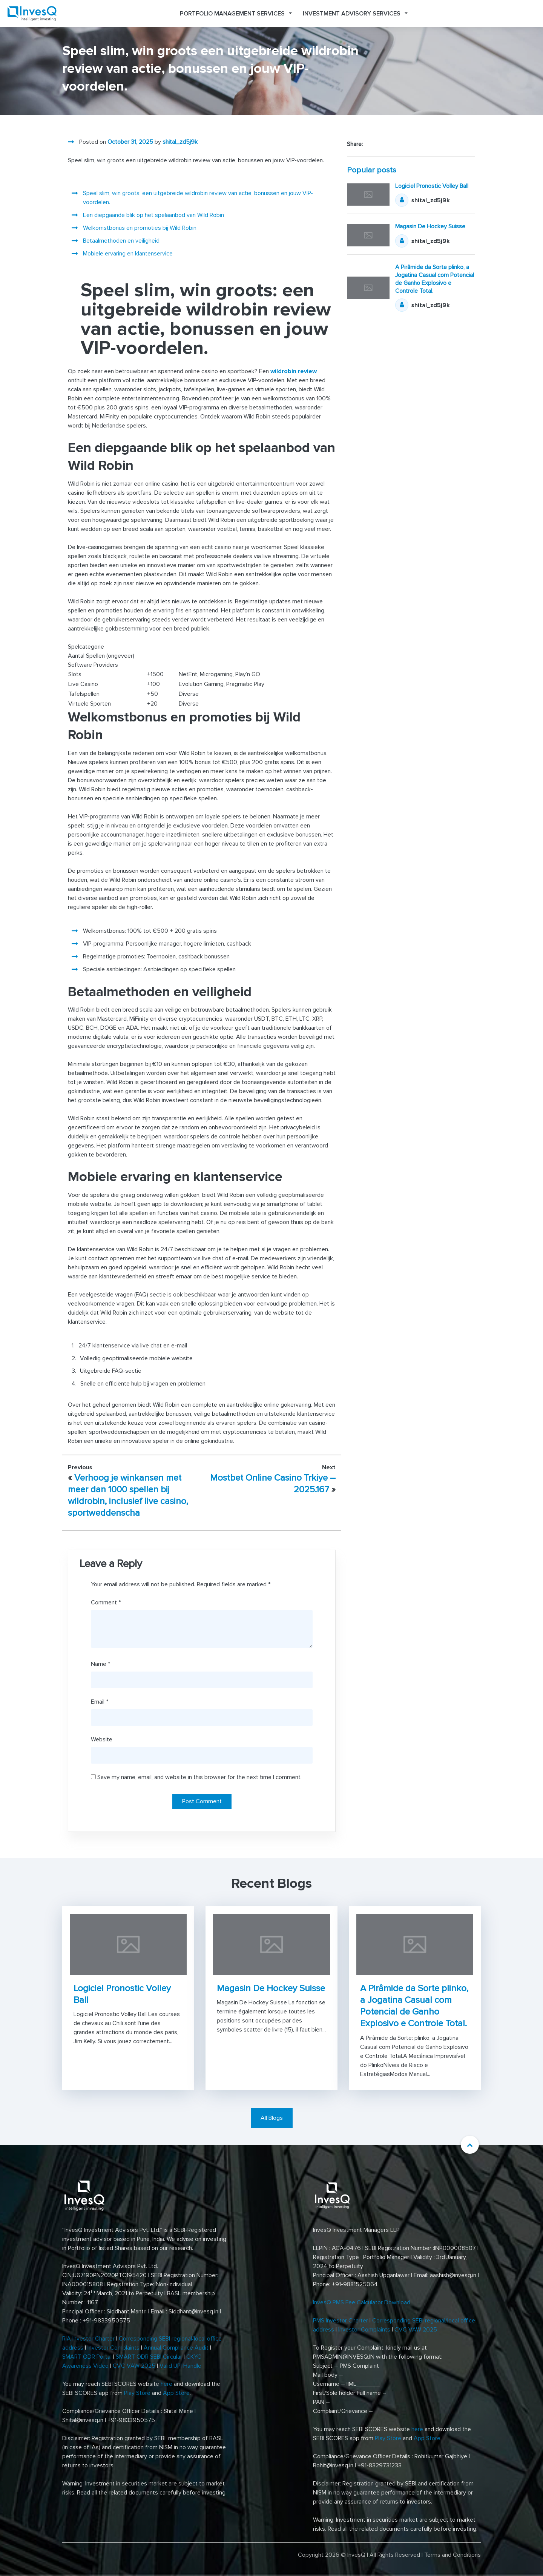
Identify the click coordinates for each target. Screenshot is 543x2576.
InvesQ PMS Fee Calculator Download (362, 2302)
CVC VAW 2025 (134, 2366)
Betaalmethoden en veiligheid (121, 241)
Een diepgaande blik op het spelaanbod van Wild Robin (153, 215)
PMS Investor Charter (340, 2320)
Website (101, 1739)
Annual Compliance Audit (176, 2347)
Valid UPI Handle (180, 2366)
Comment (106, 1602)
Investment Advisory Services (351, 13)
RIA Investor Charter (88, 2338)
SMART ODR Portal (87, 2357)
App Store (176, 2393)
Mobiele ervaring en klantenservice (128, 253)
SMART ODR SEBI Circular (149, 2357)
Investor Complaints (113, 2347)
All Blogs (272, 2118)
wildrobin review (293, 371)
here (166, 2384)
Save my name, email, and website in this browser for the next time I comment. (199, 1777)
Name (100, 1664)
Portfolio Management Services (232, 13)
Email (99, 1702)
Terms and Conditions (452, 2555)
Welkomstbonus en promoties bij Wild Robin (139, 228)
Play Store (137, 2393)
